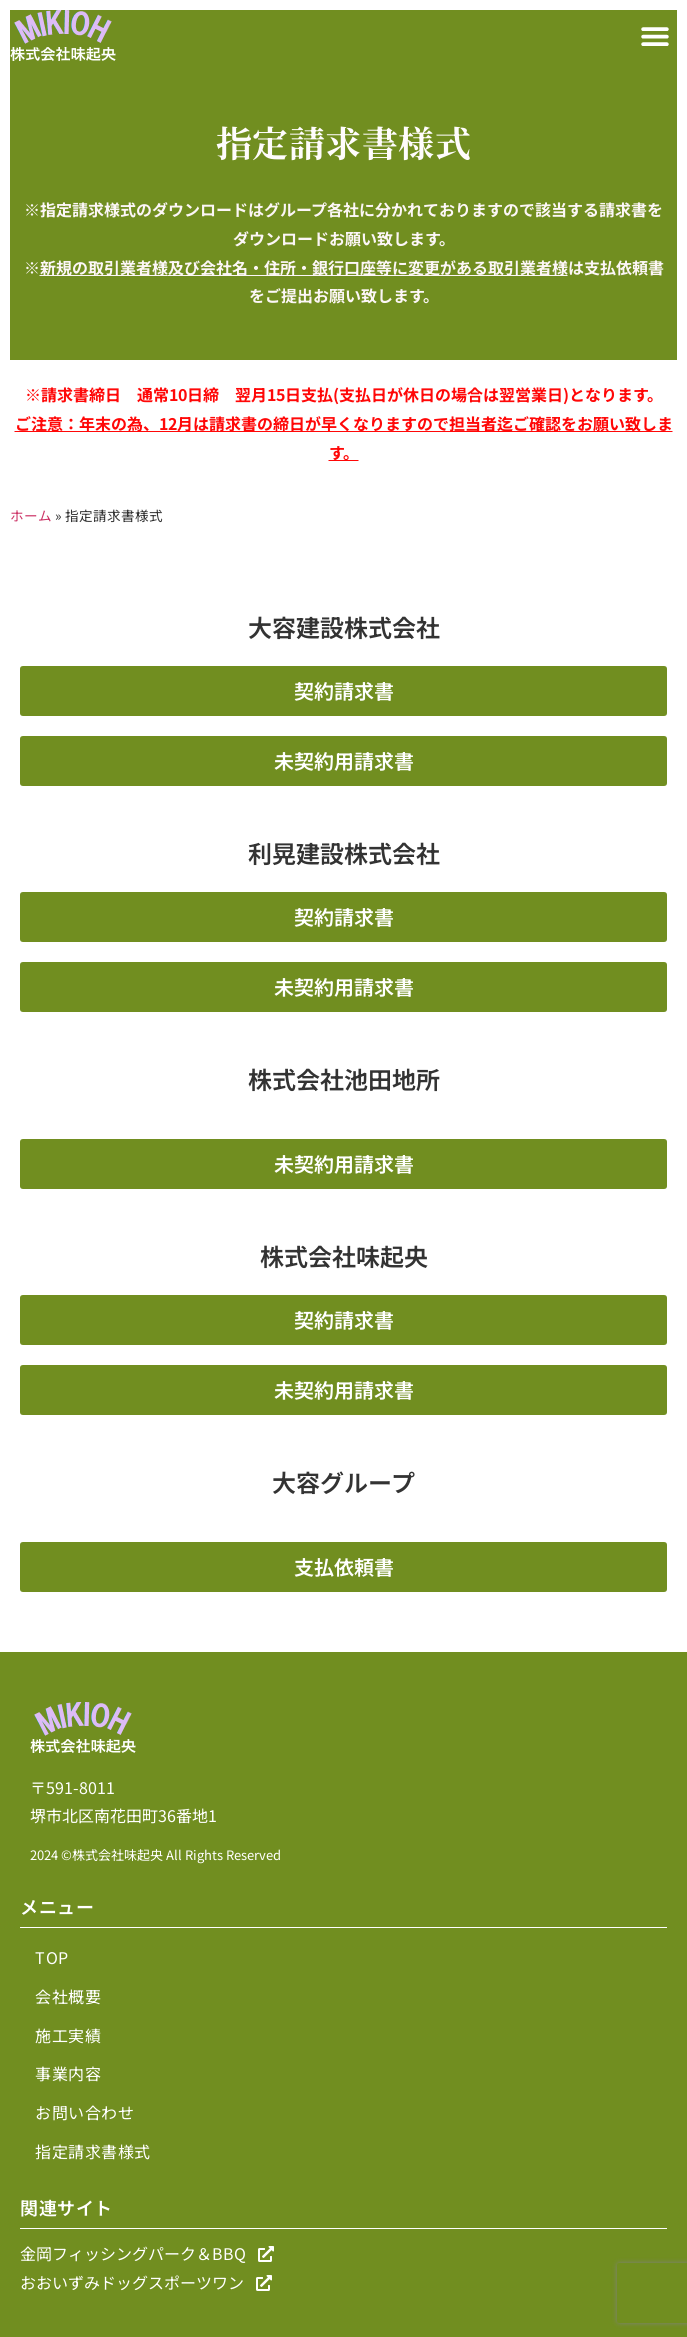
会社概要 (68, 1996)
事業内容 (68, 2073)
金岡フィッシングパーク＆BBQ (147, 2253)
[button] (654, 35)
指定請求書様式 (93, 2151)
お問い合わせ (84, 2112)
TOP (52, 1957)
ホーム (31, 515)
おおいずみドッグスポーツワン (146, 2282)
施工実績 (68, 2035)
